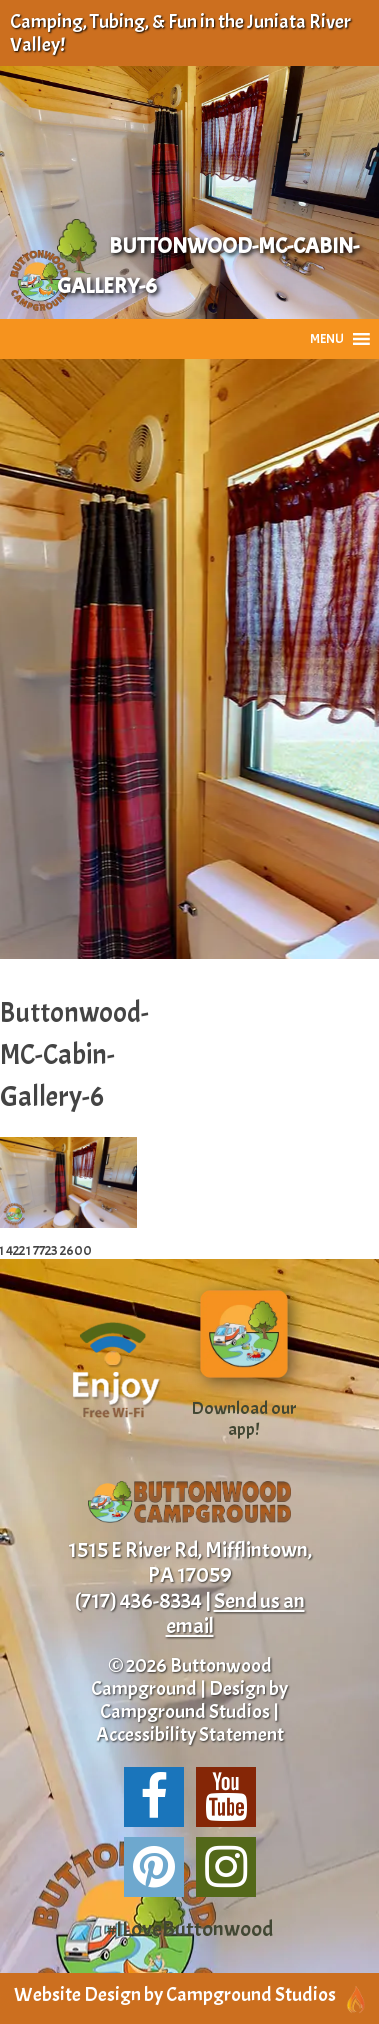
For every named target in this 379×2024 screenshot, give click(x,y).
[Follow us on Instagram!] (226, 1867)
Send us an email (235, 1613)
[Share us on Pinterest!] (154, 1867)
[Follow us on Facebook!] (154, 1797)
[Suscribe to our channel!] (226, 1797)
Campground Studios (185, 1711)
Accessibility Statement (190, 1734)
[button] (327, 339)
